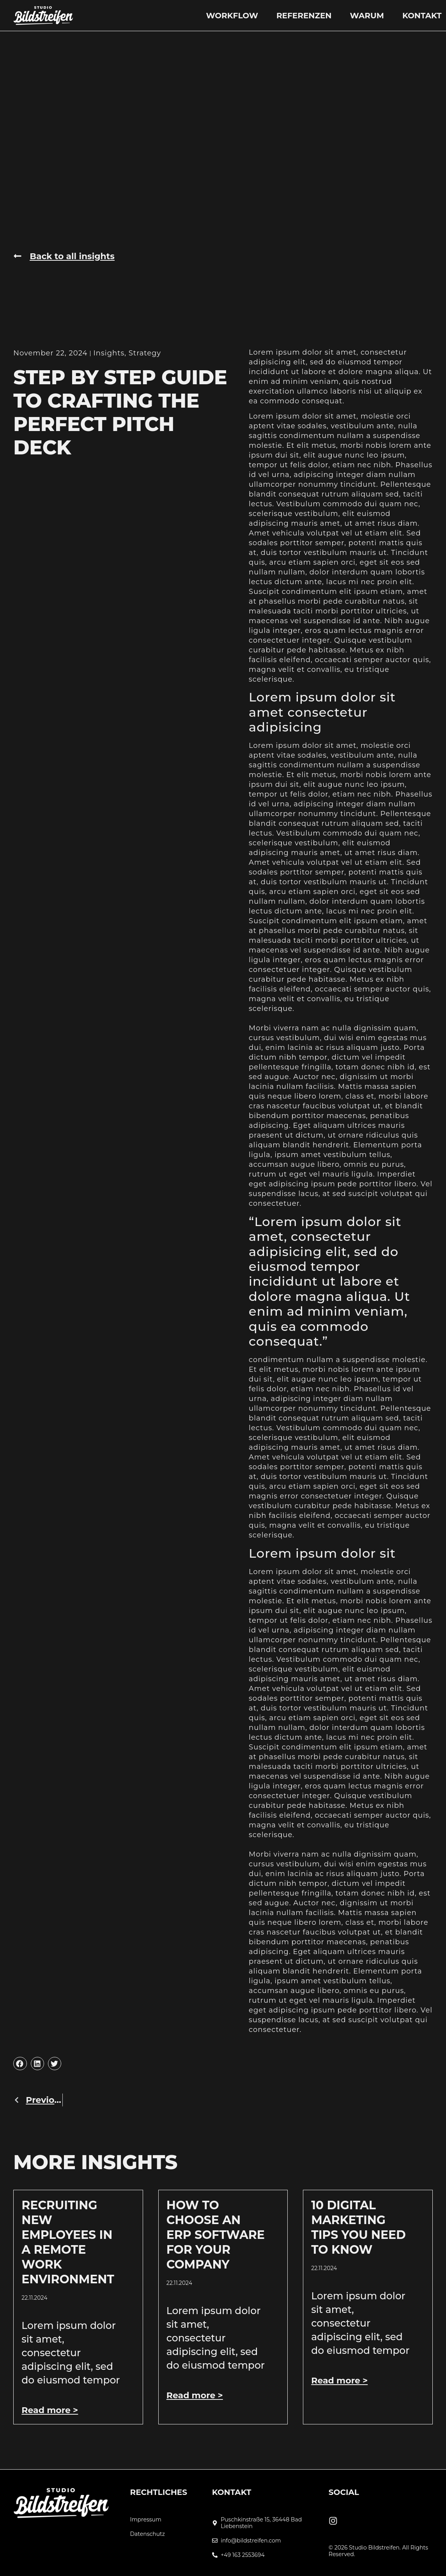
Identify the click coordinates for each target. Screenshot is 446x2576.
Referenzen (304, 15)
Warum (367, 15)
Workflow (232, 15)
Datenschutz (147, 2534)
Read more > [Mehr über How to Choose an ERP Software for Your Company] (194, 2395)
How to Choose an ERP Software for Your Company (215, 2235)
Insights (108, 353)
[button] (20, 2063)
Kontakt (422, 15)
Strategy (145, 353)
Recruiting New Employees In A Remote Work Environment (67, 2242)
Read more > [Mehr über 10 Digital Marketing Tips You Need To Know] (339, 2380)
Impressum (145, 2519)
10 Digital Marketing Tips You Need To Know (358, 2227)
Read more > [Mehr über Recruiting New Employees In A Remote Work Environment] (49, 2410)
